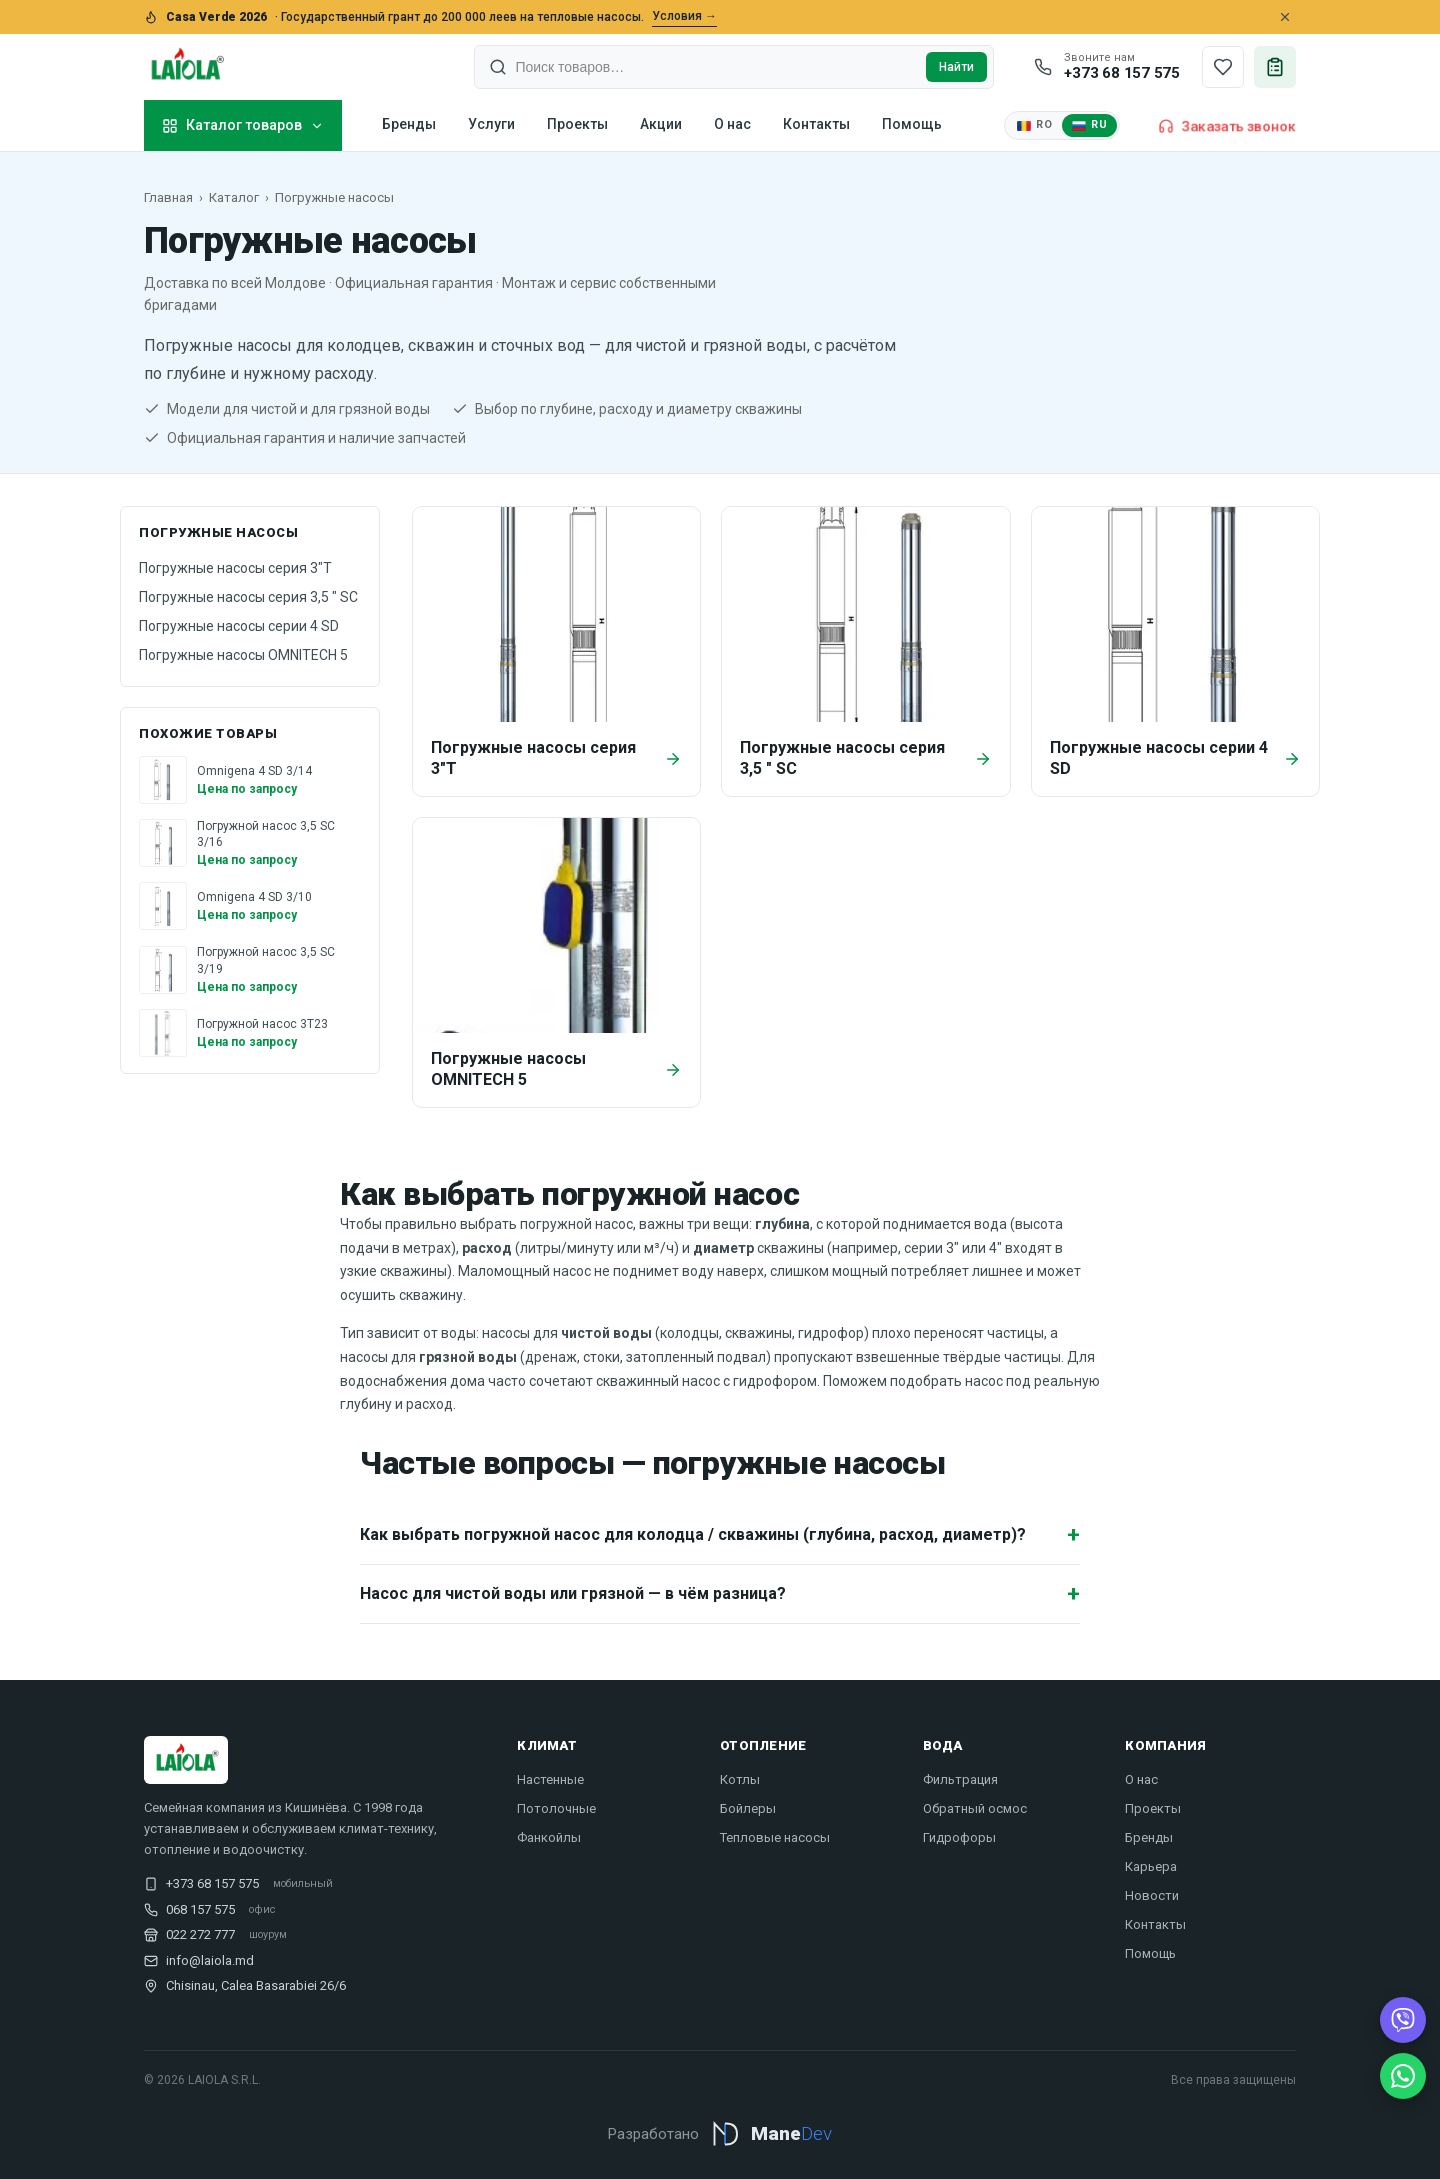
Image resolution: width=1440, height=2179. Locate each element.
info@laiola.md (210, 1960)
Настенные (550, 1779)
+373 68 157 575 (212, 1883)
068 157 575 (200, 1909)
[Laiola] (186, 67)
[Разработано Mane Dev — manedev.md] (720, 2144)
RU (1089, 124)
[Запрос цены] (1275, 67)
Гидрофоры (959, 1837)
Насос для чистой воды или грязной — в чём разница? (720, 1593)
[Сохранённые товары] (1223, 67)
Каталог (234, 197)
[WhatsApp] (1403, 2076)
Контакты (816, 124)
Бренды (409, 124)
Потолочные (556, 1808)
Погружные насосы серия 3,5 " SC (248, 597)
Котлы (740, 1779)
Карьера (1151, 1866)
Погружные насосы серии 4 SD (239, 626)
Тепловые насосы (775, 1837)
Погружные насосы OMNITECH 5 (243, 655)
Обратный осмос (975, 1808)
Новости (1152, 1895)
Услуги (491, 124)
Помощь (912, 124)
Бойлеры (748, 1808)
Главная (168, 197)
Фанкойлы (549, 1837)
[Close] (1285, 17)
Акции (661, 124)
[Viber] (1403, 2020)
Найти (956, 67)
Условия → (684, 16)
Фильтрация (960, 1779)
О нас (732, 124)
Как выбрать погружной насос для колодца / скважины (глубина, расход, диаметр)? (720, 1534)
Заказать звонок (1227, 126)
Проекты (577, 124)
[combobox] (716, 67)
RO (1034, 124)
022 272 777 (200, 1934)
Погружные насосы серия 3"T (235, 568)
